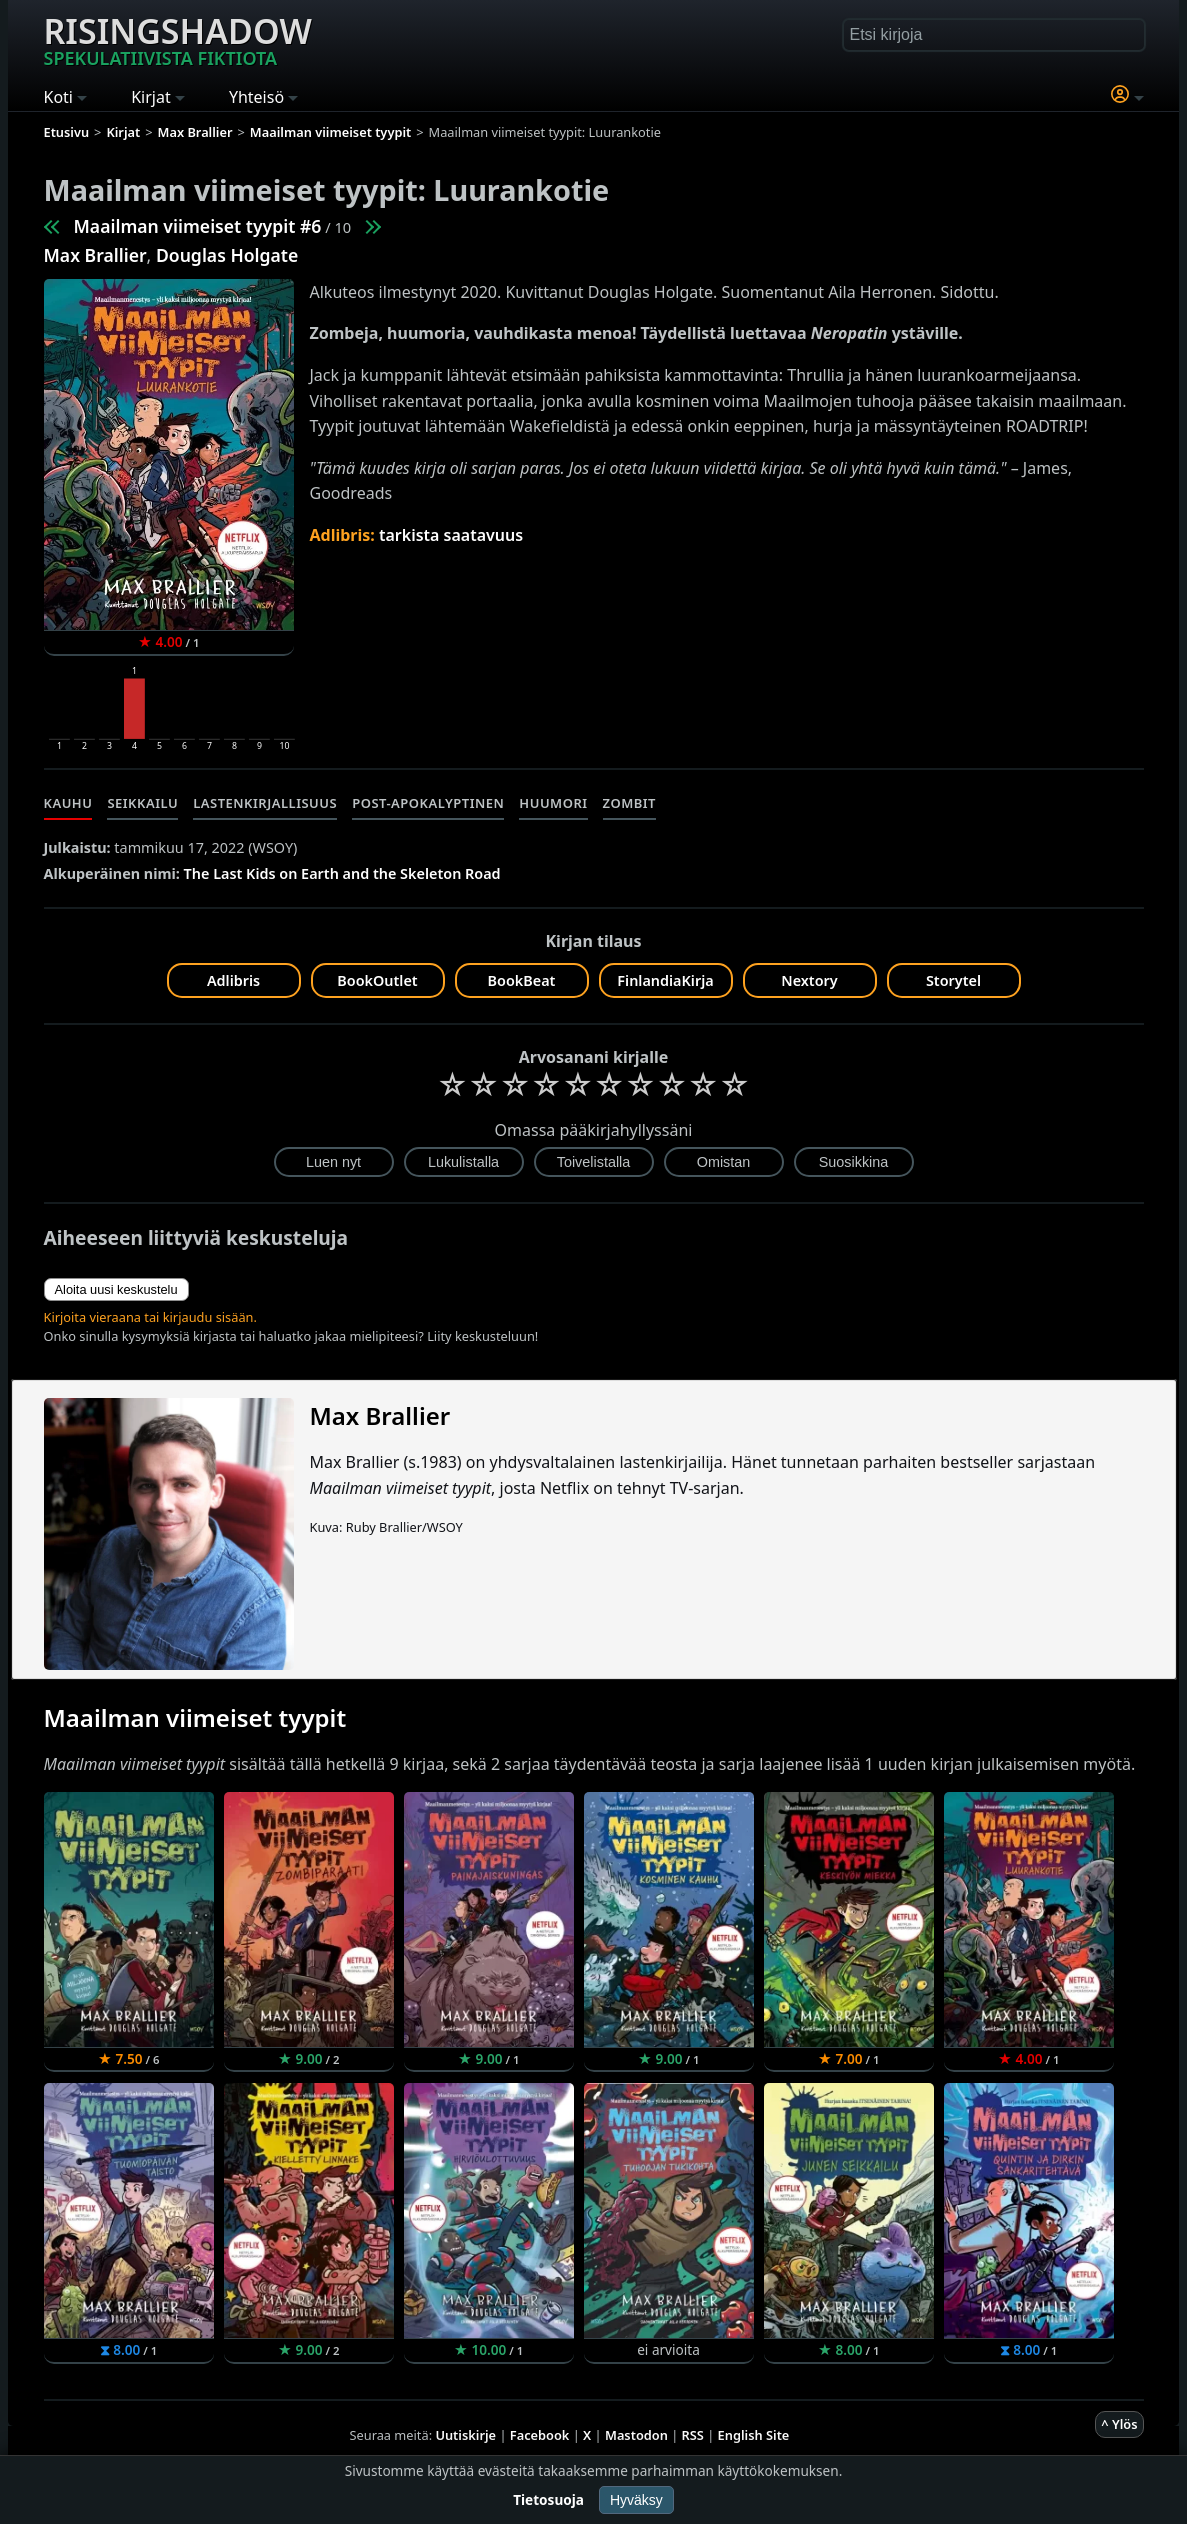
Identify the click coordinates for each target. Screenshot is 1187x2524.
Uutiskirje (465, 2435)
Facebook (540, 2435)
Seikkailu (142, 803)
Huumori (553, 803)
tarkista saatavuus (451, 535)
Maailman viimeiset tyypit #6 (198, 226)
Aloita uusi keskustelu (116, 1289)
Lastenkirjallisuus (265, 803)
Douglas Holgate (227, 255)
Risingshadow (178, 39)
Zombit (629, 803)
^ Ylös (1119, 2424)
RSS (693, 2435)
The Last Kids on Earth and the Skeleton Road (342, 873)
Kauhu (68, 803)
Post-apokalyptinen (428, 803)
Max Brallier (95, 255)
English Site (754, 2435)
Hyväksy (636, 2500)
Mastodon (636, 2435)
